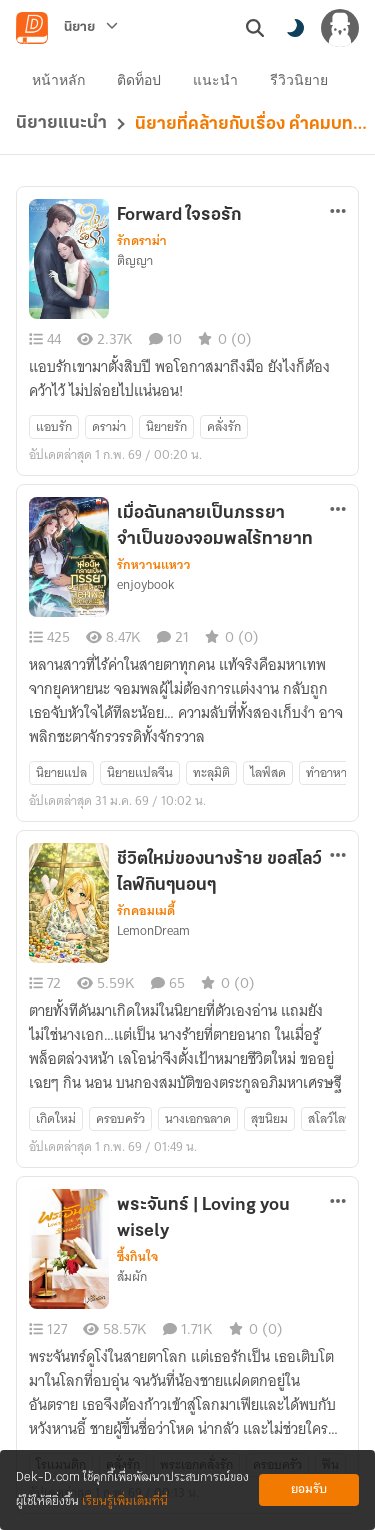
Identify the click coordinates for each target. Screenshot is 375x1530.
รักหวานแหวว (154, 565)
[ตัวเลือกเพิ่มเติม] (338, 211)
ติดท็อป (139, 80)
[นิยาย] (91, 28)
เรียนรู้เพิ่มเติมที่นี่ (125, 1501)
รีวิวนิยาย (299, 80)
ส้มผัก (132, 1277)
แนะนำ (215, 80)
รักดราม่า (142, 241)
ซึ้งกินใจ (137, 1257)
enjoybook (145, 585)
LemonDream (153, 931)
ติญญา (135, 261)
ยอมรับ (309, 1489)
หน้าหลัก (58, 80)
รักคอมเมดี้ (146, 911)
